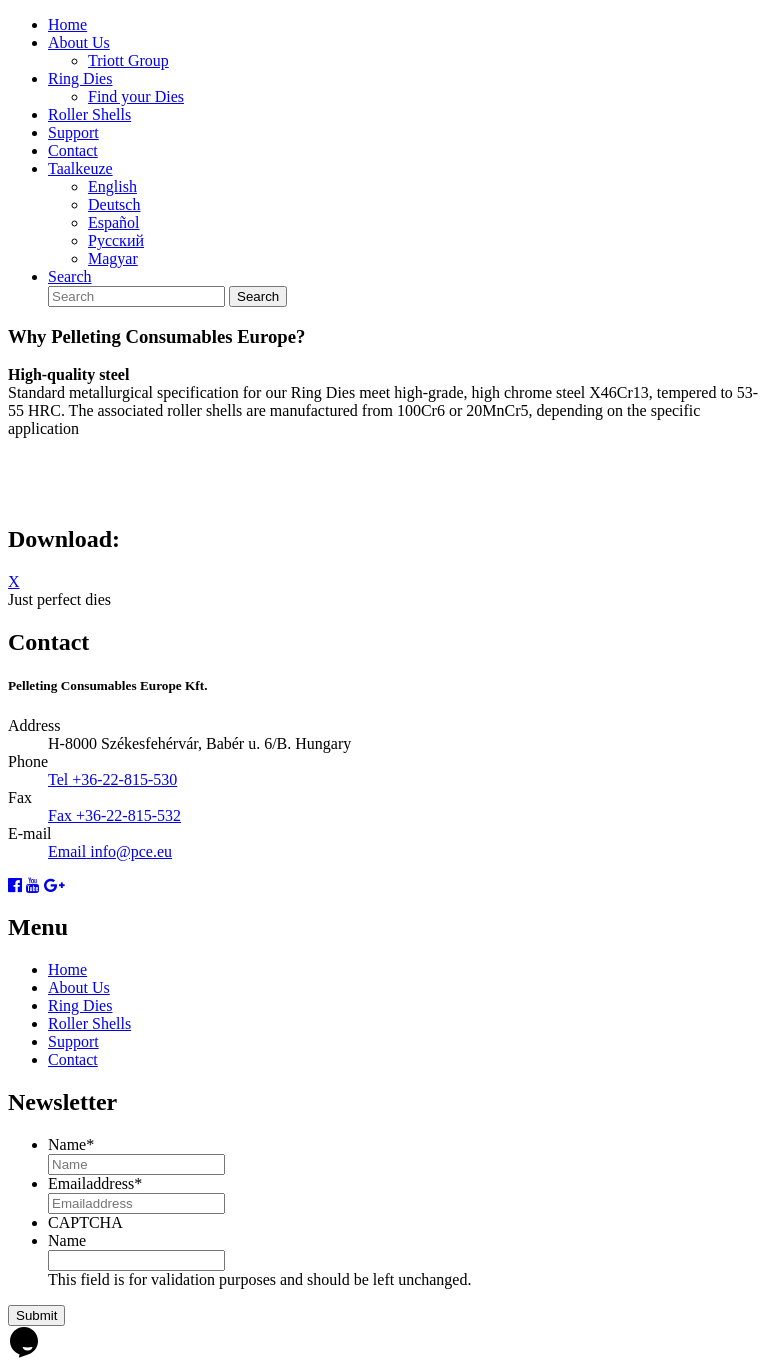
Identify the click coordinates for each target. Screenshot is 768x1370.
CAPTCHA (85, 1222)
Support (73, 132)
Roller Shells (89, 114)
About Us (79, 42)
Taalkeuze (80, 168)
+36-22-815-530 (124, 779)
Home (67, 24)
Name (71, 1144)
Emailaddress (95, 1183)
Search (70, 276)
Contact (73, 150)
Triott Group (128, 60)
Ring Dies (80, 78)
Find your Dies (136, 96)
